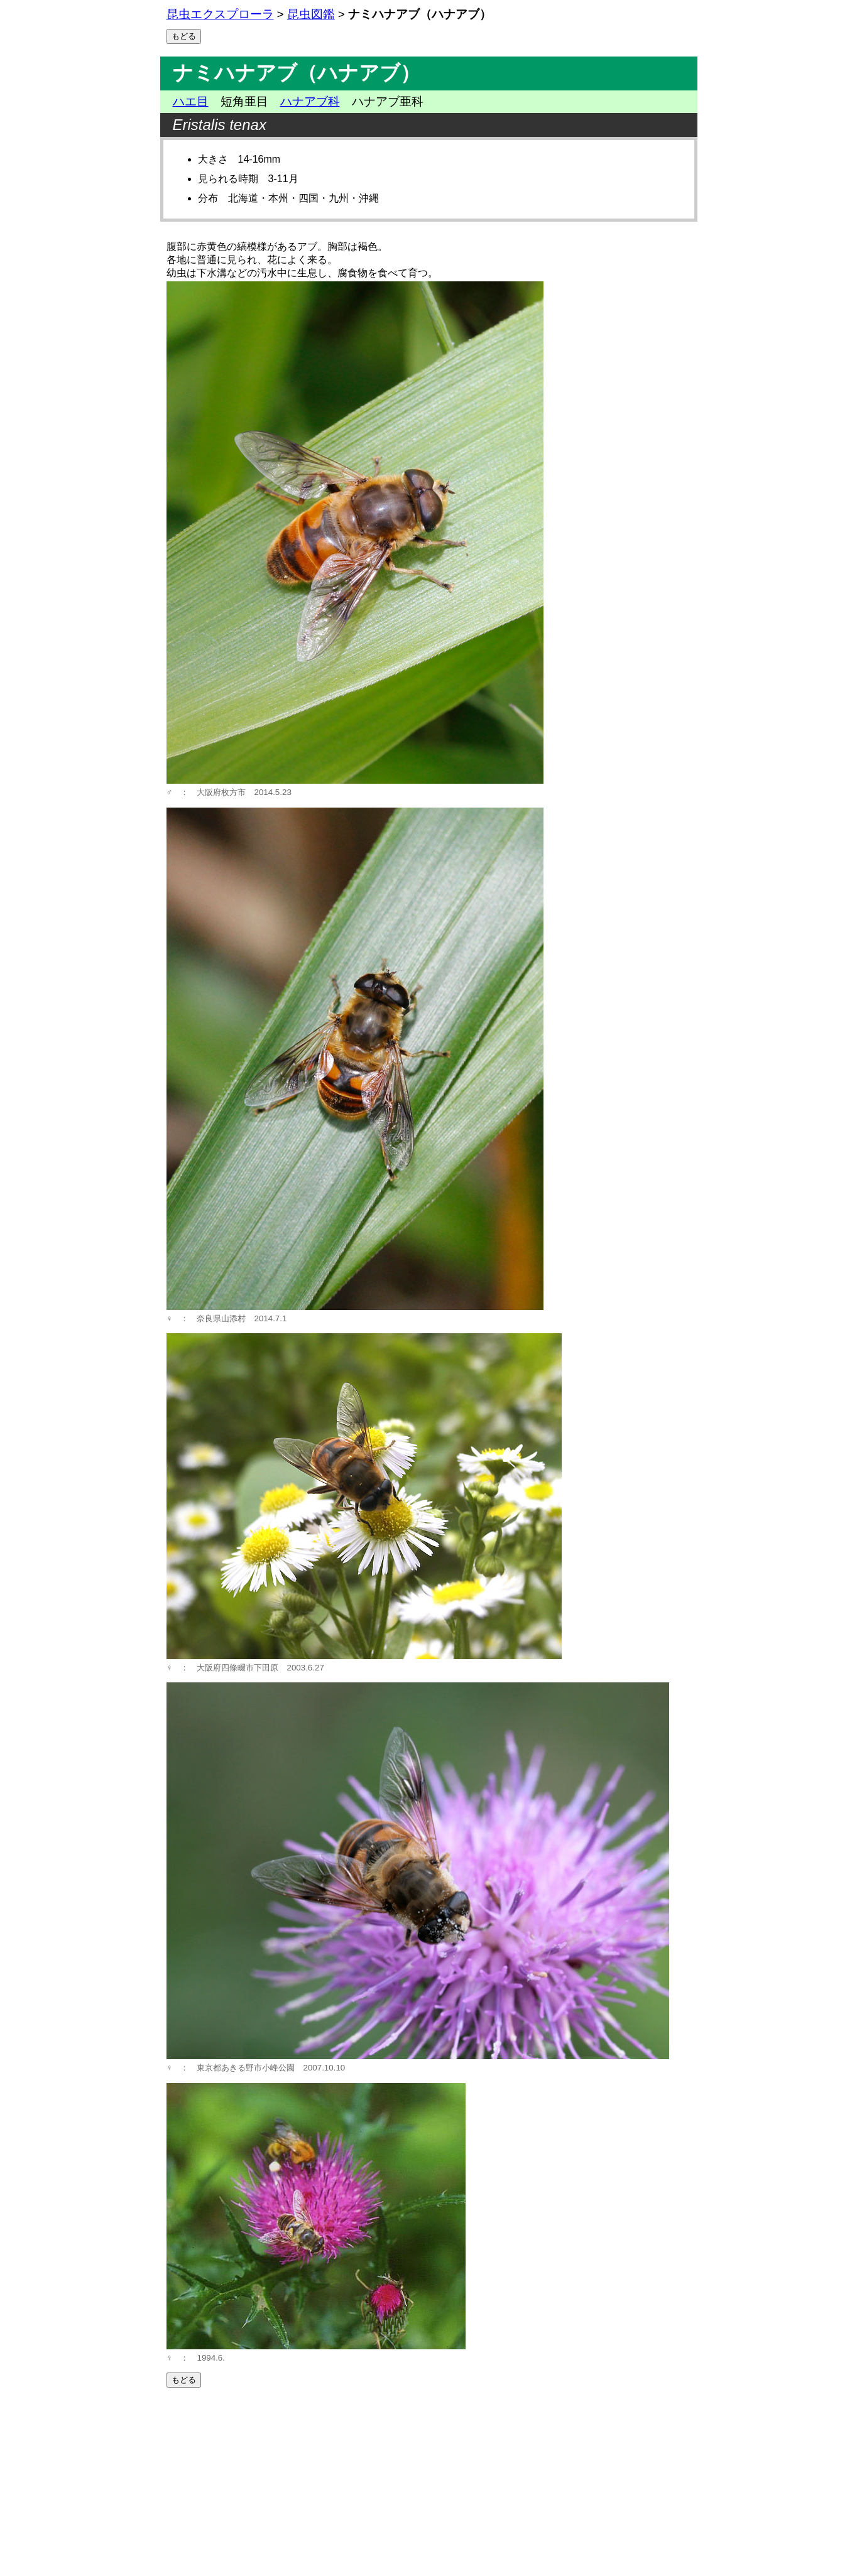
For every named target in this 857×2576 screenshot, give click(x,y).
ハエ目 (191, 101)
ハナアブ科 (310, 101)
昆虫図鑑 (311, 14)
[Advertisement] (428, 2482)
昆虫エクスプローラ (220, 14)
